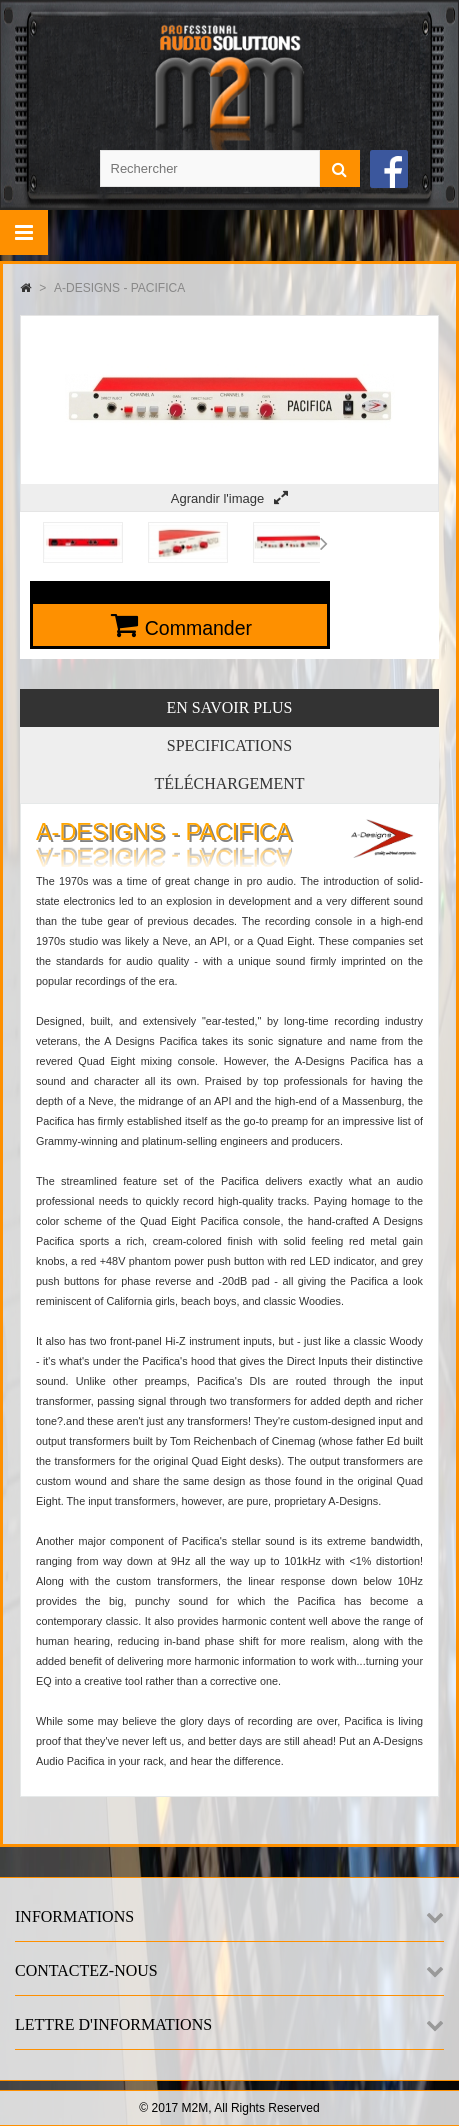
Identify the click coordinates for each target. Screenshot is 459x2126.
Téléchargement (229, 783)
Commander (198, 628)
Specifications (229, 745)
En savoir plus (230, 707)
